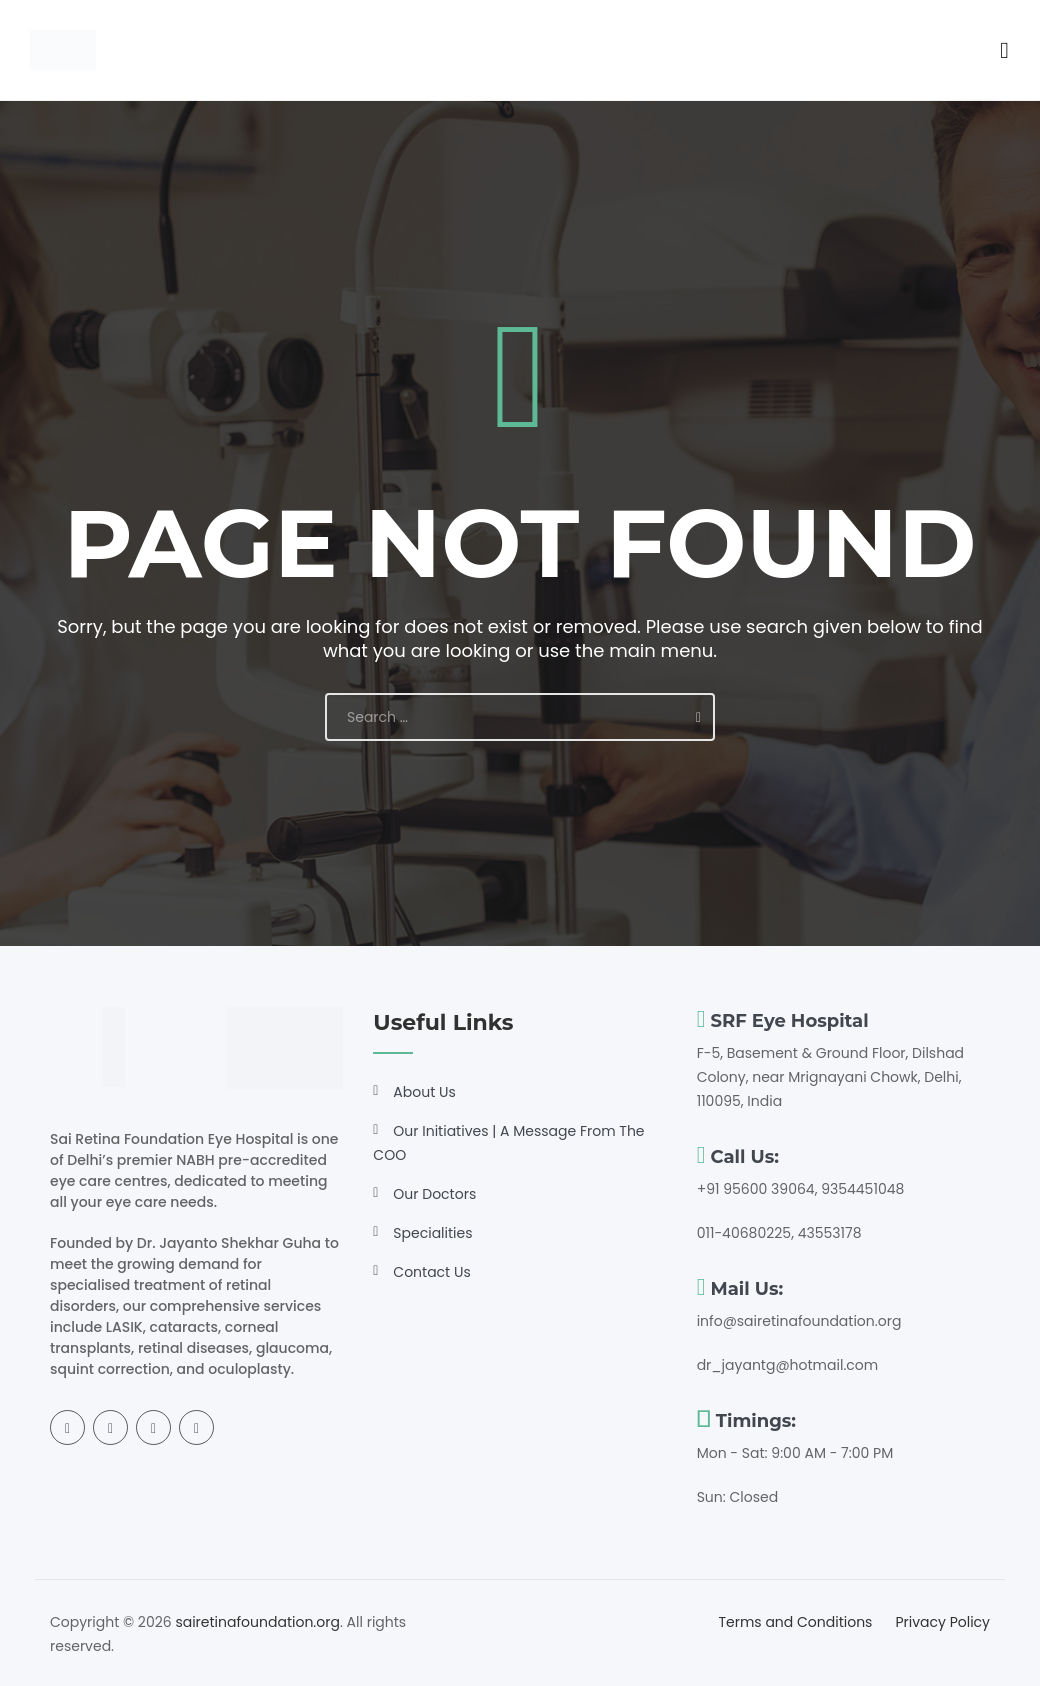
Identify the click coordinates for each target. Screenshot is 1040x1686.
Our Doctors (434, 1194)
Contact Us (431, 1272)
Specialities (432, 1233)
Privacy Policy (942, 1622)
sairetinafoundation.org (257, 1622)
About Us (424, 1092)
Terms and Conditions (795, 1622)
